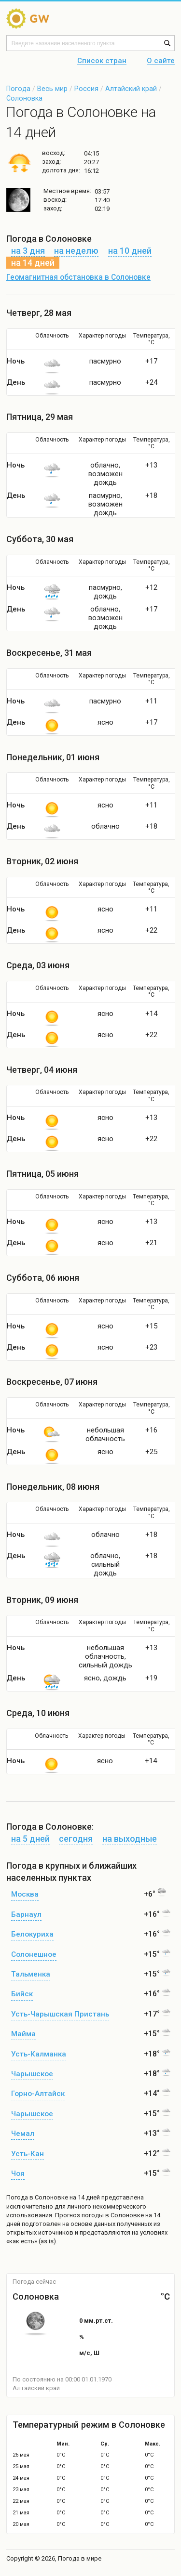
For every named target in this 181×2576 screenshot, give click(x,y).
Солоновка (24, 98)
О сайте (161, 61)
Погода (18, 88)
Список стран (101, 61)
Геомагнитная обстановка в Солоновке (78, 277)
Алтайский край (131, 88)
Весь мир (52, 88)
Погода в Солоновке (37, 2197)
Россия (86, 88)
